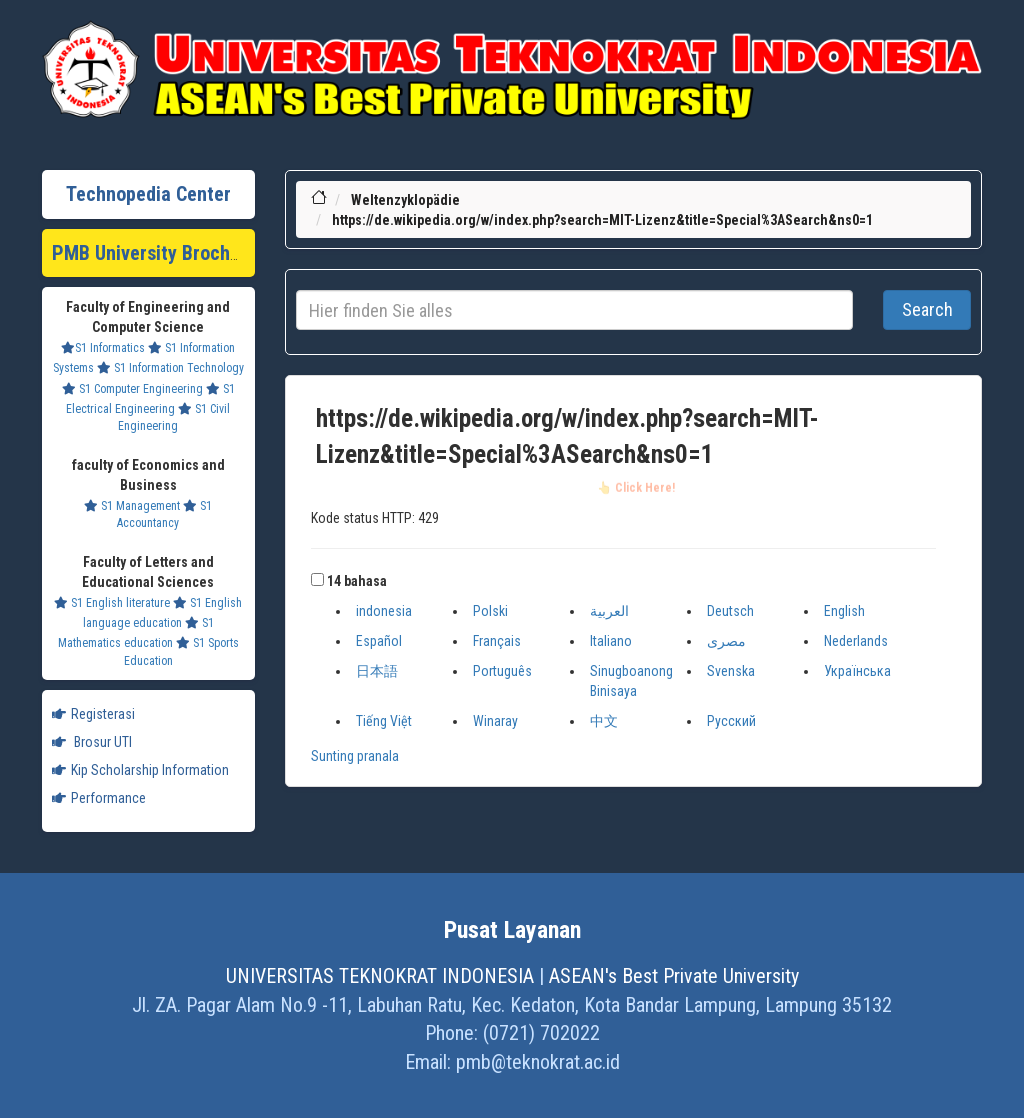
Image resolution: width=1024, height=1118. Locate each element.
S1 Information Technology (170, 368)
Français (497, 641)
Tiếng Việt (384, 721)
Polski (490, 611)
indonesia (384, 611)
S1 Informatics (103, 348)
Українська (857, 671)
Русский (731, 721)
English (844, 611)
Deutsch (730, 611)
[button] (317, 579)
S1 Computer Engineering (132, 389)
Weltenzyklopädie (405, 200)
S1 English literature (112, 603)
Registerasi (93, 714)
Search (927, 309)
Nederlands (856, 641)
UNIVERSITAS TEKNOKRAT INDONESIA (380, 976)
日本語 (377, 671)
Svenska (731, 671)
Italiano (611, 641)
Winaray (495, 721)
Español (379, 641)
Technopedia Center (148, 194)
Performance (99, 798)
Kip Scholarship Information (140, 770)
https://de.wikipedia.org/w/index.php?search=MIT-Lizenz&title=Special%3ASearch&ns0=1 (602, 220)
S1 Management (132, 506)
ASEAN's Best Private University (674, 976)
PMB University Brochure (154, 253)
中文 (604, 721)
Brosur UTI (92, 742)
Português (502, 671)
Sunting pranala (355, 756)
